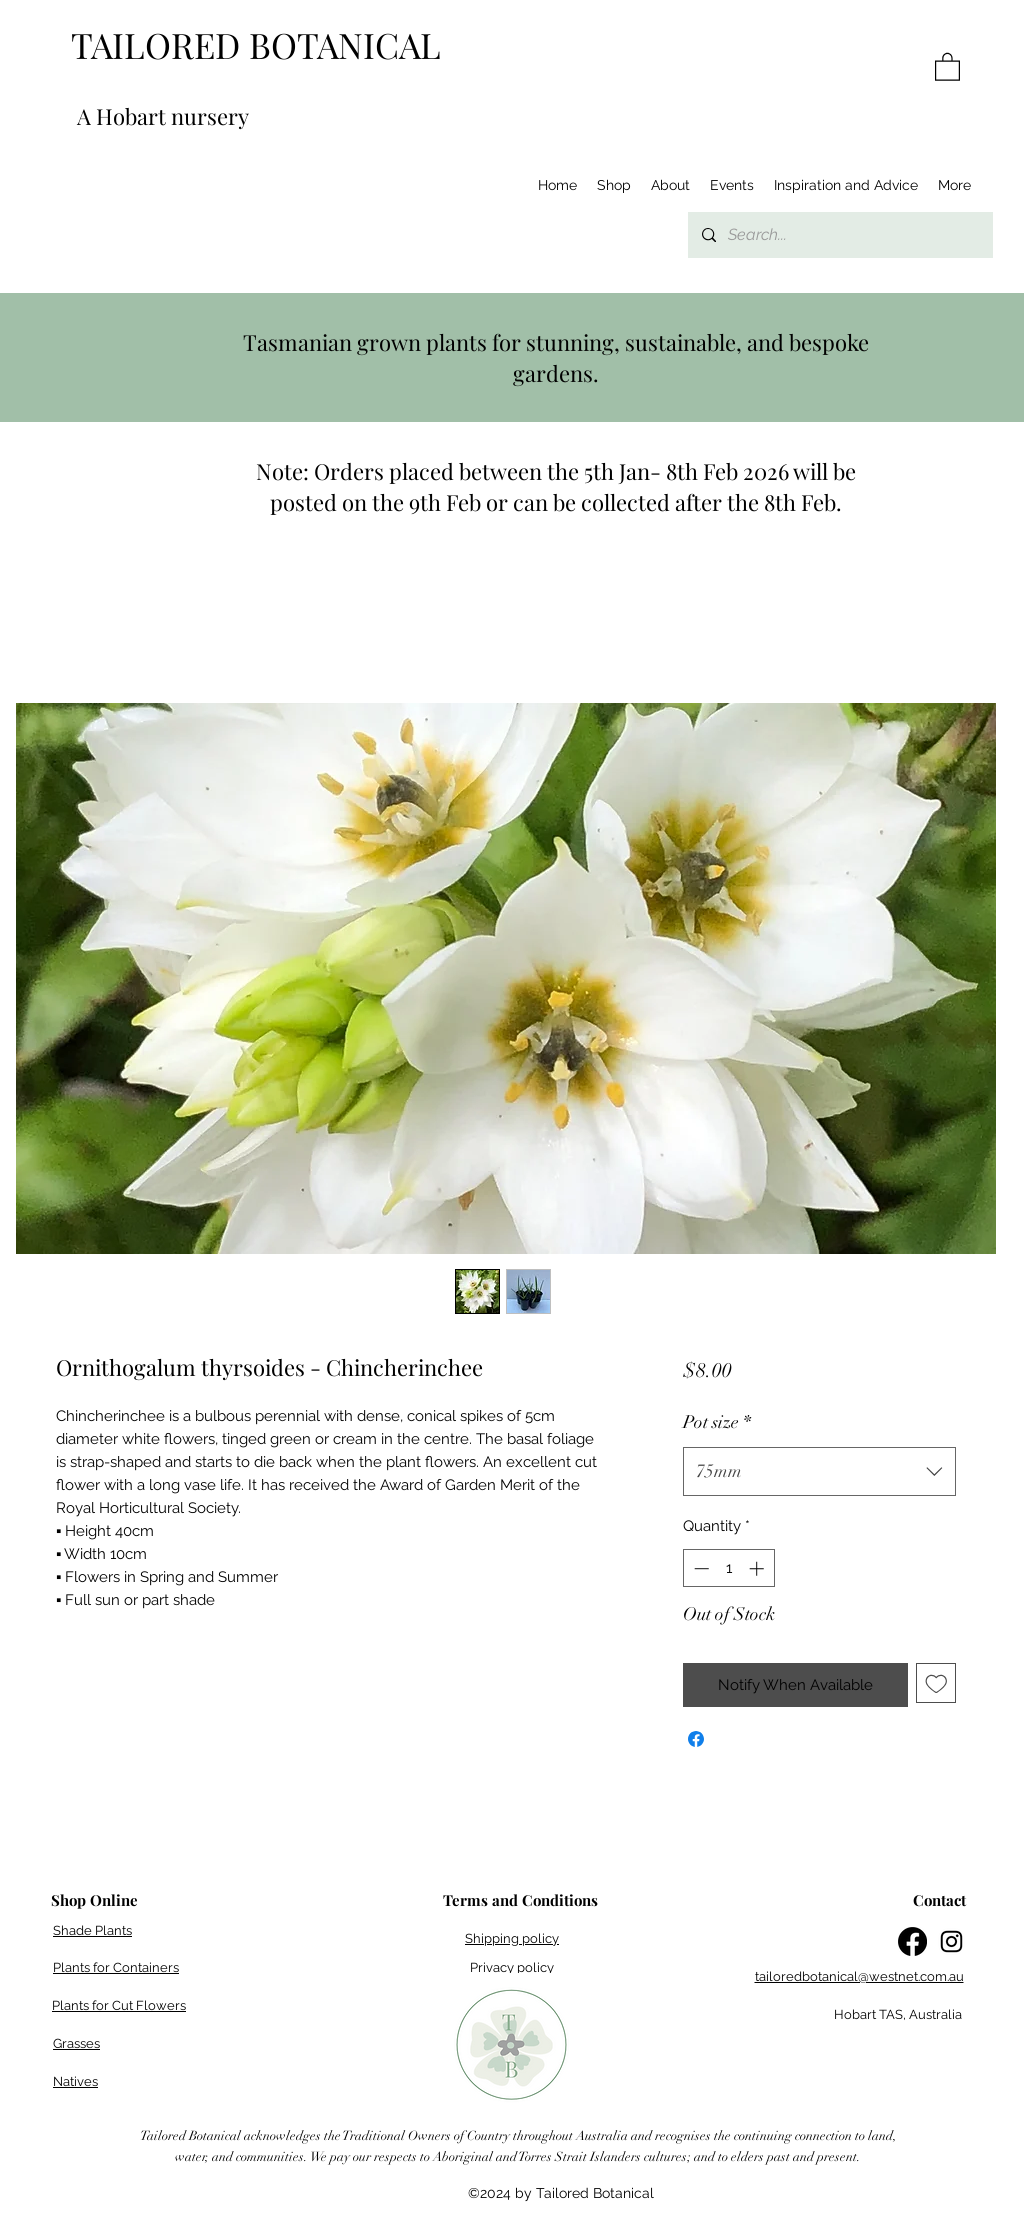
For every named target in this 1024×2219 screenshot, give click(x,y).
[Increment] (758, 1568)
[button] (947, 66)
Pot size (717, 1422)
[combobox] (819, 1472)
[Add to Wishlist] (936, 1683)
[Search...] (839, 235)
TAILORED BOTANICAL (256, 44)
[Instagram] (951, 1941)
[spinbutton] (728, 1568)
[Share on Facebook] (696, 1739)
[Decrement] (699, 1568)
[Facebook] (912, 1941)
